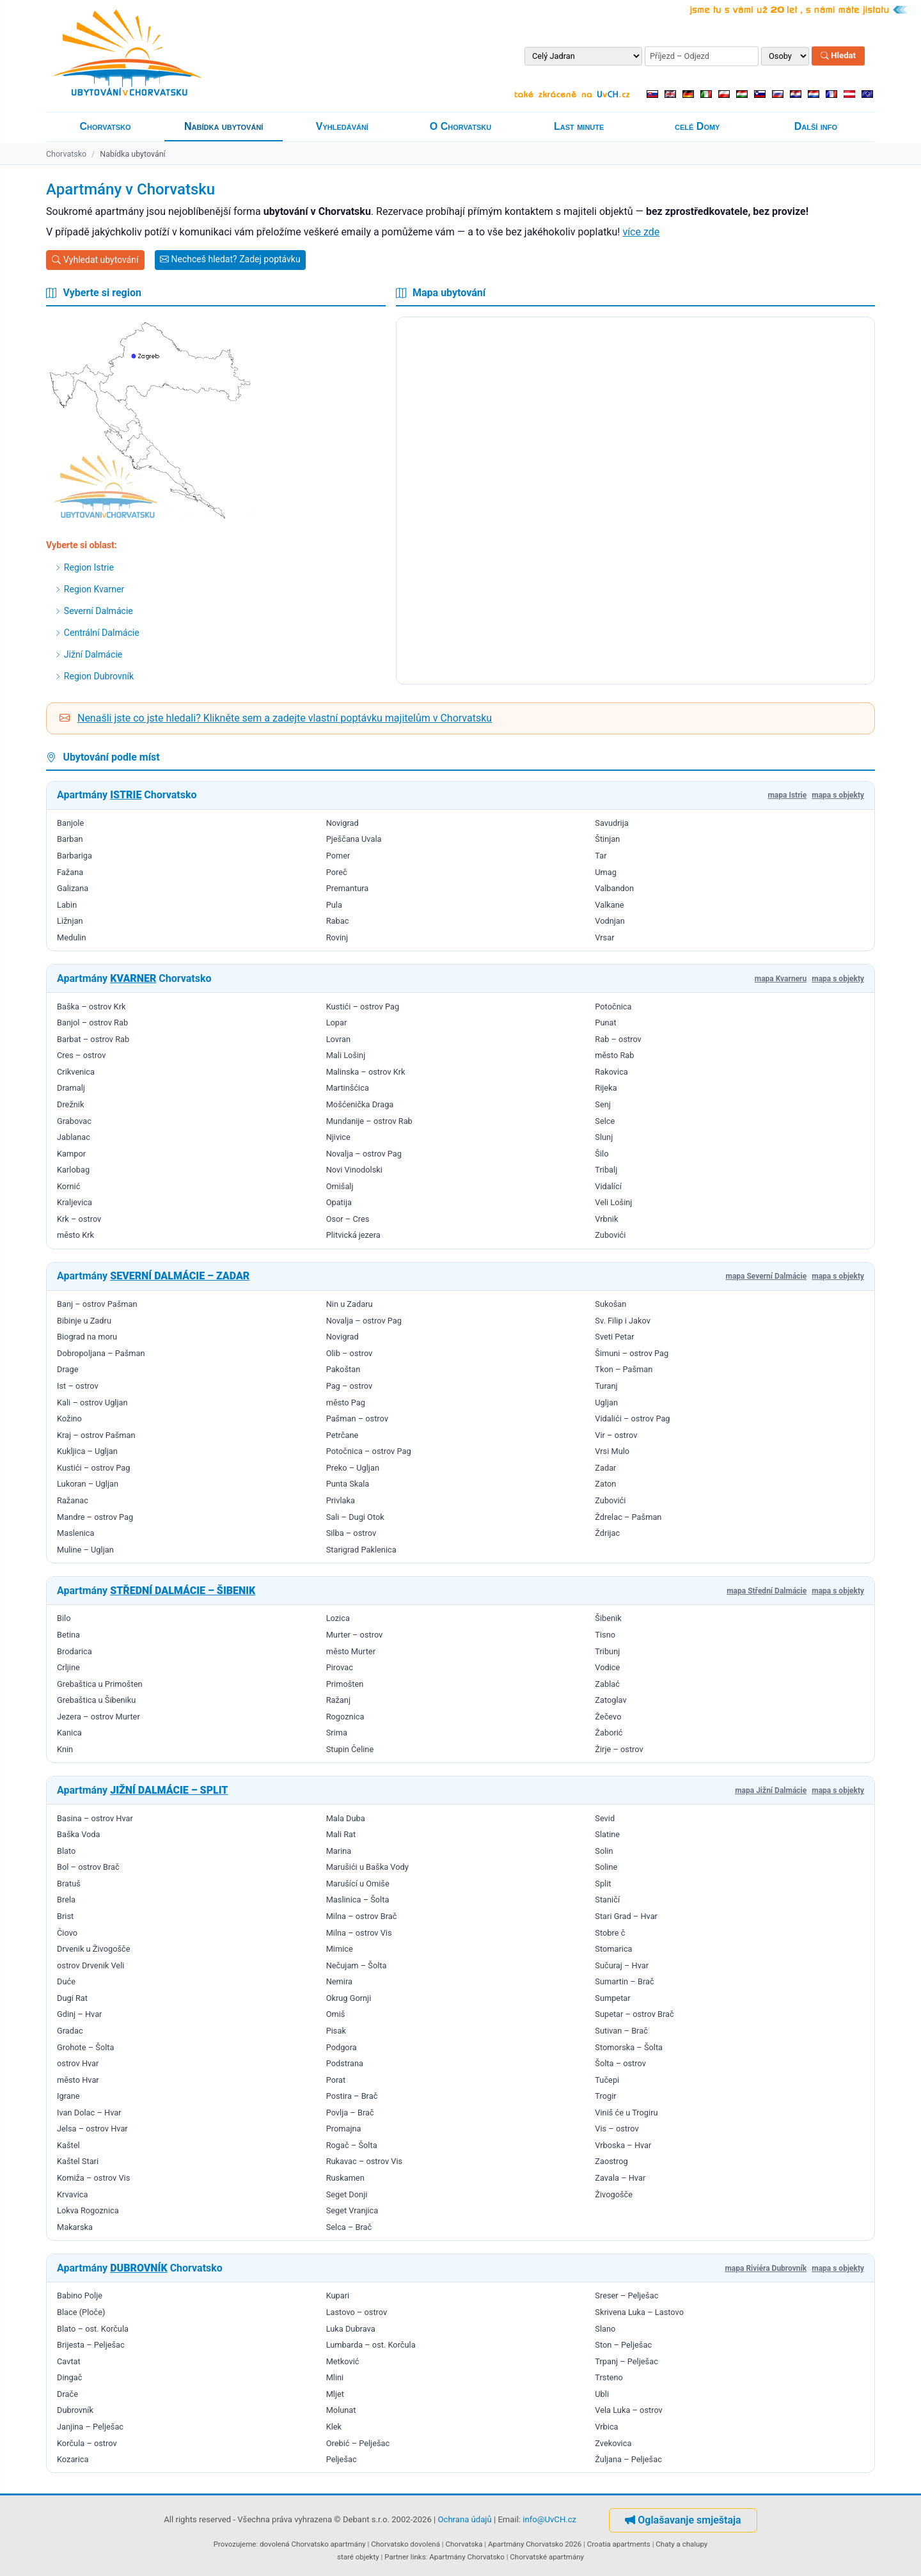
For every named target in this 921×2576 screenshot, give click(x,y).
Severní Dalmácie (93, 611)
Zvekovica (613, 2443)
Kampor (71, 1153)
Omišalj (340, 1186)
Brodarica (74, 1651)
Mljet (335, 2394)
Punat (605, 1022)
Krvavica (72, 2194)
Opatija (339, 1202)
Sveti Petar (614, 1336)
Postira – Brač (352, 2096)
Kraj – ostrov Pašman (96, 1435)
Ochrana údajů (465, 2519)
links (418, 2556)
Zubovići (610, 1235)
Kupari (338, 2295)
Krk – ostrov (79, 1219)
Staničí (607, 1899)
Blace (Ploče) (81, 2312)
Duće (66, 1981)
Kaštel (68, 2145)
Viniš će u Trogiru (626, 2112)
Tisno (605, 1635)
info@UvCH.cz (549, 2519)
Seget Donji (347, 2194)
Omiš (335, 2014)
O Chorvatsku (460, 126)
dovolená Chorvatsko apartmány (313, 2544)
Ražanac (72, 1500)
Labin (67, 905)
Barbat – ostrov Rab (93, 1039)
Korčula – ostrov (87, 2443)
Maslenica (75, 1533)
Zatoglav (610, 1700)
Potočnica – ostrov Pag (368, 1451)
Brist (65, 1916)
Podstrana (344, 2063)
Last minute (579, 126)
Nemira (339, 1981)
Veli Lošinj (613, 1202)
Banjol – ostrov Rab (92, 1022)
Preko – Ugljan (352, 1468)
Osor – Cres (348, 1219)
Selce (605, 1121)
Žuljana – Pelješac (628, 2459)
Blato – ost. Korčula (93, 2329)
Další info (815, 126)
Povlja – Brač (350, 2112)
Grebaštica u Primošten (100, 1684)
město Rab (614, 1055)
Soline (606, 1867)
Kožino (69, 1418)
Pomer (338, 855)
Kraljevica (74, 1202)
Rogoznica (345, 1716)
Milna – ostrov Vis (359, 1933)
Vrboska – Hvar (623, 2145)
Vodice (607, 1667)
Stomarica (613, 1949)
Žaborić (608, 1732)
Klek (334, 2426)
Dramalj (71, 1088)
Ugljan (606, 1402)
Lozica (338, 1618)
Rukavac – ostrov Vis (364, 2161)
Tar (600, 855)
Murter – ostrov (354, 1635)
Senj (603, 1104)
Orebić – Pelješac (358, 2443)
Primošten (345, 1684)
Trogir (605, 2096)
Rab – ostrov (618, 1039)
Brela (66, 1899)
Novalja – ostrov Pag (364, 1153)
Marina (339, 1851)
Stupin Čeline (350, 1749)
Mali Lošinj (346, 1055)
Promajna (343, 2128)
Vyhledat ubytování (95, 260)
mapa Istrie (787, 795)
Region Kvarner (89, 589)
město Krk (75, 1235)
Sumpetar (612, 1998)
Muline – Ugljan (85, 1549)
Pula (334, 905)
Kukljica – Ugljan (87, 1451)
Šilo (601, 1153)
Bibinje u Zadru (84, 1320)
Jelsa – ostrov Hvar (92, 2128)
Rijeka (606, 1088)
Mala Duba (345, 1818)
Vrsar (604, 937)
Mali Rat (341, 1834)
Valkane (609, 905)
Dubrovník (75, 2410)
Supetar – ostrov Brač (634, 2014)
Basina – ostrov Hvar (95, 1818)
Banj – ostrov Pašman (97, 1304)
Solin (604, 1851)
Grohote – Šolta (85, 2047)
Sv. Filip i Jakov (622, 1320)
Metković (342, 2361)
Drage (67, 1369)
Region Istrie (84, 567)
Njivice (338, 1137)
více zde (640, 232)
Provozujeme (235, 2544)
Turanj (606, 1386)
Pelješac (341, 2459)
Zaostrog (611, 2161)
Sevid (605, 1818)
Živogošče (614, 2194)
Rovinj (337, 937)
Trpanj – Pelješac (626, 2361)
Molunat (341, 2410)
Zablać (607, 1684)
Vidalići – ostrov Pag (632, 1418)
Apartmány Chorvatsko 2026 (534, 2544)
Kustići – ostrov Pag (362, 1006)
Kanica (69, 1732)
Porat (336, 2080)
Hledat (838, 56)
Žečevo (608, 1716)
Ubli (602, 2394)
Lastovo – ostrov (357, 2312)
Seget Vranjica (352, 2210)
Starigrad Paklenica (361, 1549)
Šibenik (608, 1618)
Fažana (70, 872)
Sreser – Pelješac (626, 2295)
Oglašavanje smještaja (683, 2520)
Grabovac (74, 1121)
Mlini (335, 2377)
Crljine (68, 1667)
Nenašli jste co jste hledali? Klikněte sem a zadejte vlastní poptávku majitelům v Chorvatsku (284, 718)
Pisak (336, 2030)
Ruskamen (345, 2178)
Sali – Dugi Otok (355, 1517)
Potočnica (613, 1006)
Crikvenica (76, 1072)
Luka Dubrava (350, 2329)
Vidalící (608, 1186)
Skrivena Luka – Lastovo (639, 2312)
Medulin (71, 937)
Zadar (605, 1468)
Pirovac (339, 1667)
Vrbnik (606, 1219)
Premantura (347, 888)
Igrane (68, 2096)
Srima (336, 1732)
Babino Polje (79, 2295)
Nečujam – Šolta (356, 1965)
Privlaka (340, 1500)
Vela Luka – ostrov (628, 2410)
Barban (70, 839)
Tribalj (606, 1169)
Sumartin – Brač (624, 1981)
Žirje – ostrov (619, 1749)
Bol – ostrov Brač (88, 1867)
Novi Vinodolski (354, 1169)
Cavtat (69, 2361)
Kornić (68, 1186)
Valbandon (614, 888)
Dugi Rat (72, 1998)
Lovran (338, 1039)
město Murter (350, 1651)
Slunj (604, 1137)
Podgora (341, 2047)
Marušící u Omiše (358, 1883)
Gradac (70, 2030)
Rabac (337, 921)
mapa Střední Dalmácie (767, 1590)
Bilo (64, 1618)
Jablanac (73, 1137)
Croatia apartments (618, 2544)
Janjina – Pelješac (90, 2426)
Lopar (336, 1022)
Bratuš (69, 1883)
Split (603, 1883)
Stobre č (610, 1933)
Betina (68, 1635)
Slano (605, 2329)
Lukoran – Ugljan (87, 1484)
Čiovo (67, 1933)
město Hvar (78, 2080)
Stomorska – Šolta (629, 2047)
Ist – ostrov (77, 1386)
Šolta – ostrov (620, 2063)
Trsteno (608, 2377)
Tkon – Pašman (623, 1369)
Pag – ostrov (349, 1386)
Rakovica (611, 1072)
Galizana (72, 888)
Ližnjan (70, 921)
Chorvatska (463, 2544)
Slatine (607, 1834)
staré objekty (358, 2556)
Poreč (336, 872)
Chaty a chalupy (681, 2544)
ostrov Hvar (77, 2063)
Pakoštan (343, 1369)
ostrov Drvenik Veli (90, 1965)
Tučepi (607, 2080)
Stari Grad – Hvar (626, 1916)
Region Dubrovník (94, 676)
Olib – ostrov (349, 1353)
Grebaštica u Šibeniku (96, 1700)
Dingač (69, 2377)
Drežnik (70, 1104)
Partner (396, 2556)
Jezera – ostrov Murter (98, 1716)
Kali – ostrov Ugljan (92, 1402)
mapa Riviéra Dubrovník (766, 2268)
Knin (65, 1749)
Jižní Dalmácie (88, 654)
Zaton (605, 1484)
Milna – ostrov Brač (361, 1916)
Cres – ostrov (81, 1055)
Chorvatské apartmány (547, 2556)
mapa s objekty (838, 795)
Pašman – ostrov (357, 1418)
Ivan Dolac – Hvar (89, 2112)
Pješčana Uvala (354, 839)
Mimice (339, 1949)
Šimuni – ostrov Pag (631, 1353)
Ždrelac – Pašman (628, 1517)
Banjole (70, 823)
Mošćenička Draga (360, 1104)
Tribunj (607, 1651)
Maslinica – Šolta (358, 1899)
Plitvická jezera (353, 1235)
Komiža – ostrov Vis (93, 2178)
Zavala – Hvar (620, 2178)
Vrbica (606, 2426)
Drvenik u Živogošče (93, 1949)
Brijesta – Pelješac (91, 2345)
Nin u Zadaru (349, 1304)
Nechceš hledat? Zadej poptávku (230, 259)
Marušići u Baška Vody (367, 1867)
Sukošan (610, 1304)
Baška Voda (78, 1834)
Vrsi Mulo (612, 1451)
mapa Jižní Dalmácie (771, 1790)
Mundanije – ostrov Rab (369, 1121)
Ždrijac (607, 1533)
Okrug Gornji (349, 1998)
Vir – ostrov (616, 1435)
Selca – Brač (349, 2227)
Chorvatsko (105, 126)
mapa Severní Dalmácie (766, 1276)
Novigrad (342, 823)
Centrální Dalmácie (96, 633)
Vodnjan (610, 921)
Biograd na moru (87, 1336)
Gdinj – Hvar (79, 2014)
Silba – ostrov (351, 1533)
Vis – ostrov (616, 2128)
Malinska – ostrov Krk (365, 1072)
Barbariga (74, 855)
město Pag (345, 1402)
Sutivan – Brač (621, 2030)
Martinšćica (347, 1088)
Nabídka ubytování (223, 126)
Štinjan (607, 839)
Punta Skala (348, 1484)
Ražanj (338, 1700)
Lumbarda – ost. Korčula (371, 2345)
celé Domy (697, 126)
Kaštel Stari (77, 2161)
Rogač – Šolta (351, 2145)
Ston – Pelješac (623, 2345)
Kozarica (72, 2459)
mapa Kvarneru (781, 978)
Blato (66, 1851)
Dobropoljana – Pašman (101, 1353)
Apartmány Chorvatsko (467, 2556)
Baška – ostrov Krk (91, 1006)
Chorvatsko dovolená (405, 2544)
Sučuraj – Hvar (622, 1965)
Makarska (75, 2227)
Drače (67, 2394)
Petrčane (342, 1435)
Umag (606, 872)
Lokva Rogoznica (88, 2210)
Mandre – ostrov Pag (95, 1517)
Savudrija (611, 823)
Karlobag (73, 1169)
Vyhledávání (342, 126)
